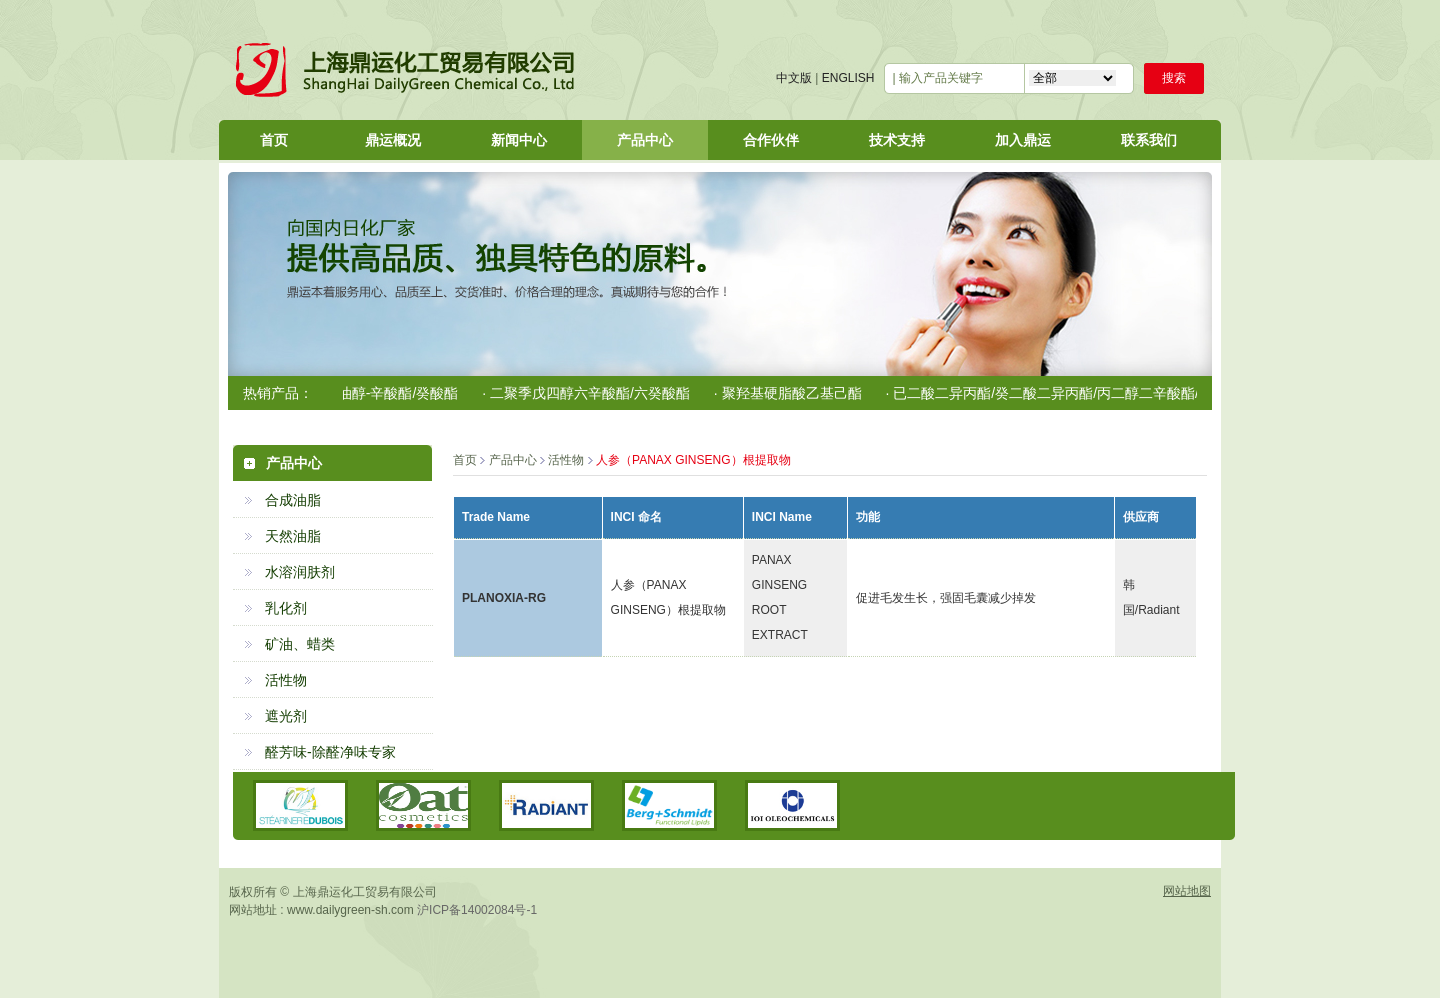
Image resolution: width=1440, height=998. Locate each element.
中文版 (794, 78)
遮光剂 (286, 716)
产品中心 (645, 140)
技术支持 (897, 140)
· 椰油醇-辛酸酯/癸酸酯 (392, 393)
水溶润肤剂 (300, 572)
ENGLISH (848, 78)
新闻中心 (519, 140)
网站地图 (1187, 891)
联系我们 (1149, 140)
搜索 (1174, 78)
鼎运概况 (393, 140)
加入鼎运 (1023, 140)
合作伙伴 (771, 140)
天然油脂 (293, 536)
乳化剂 (286, 608)
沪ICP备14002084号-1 (477, 910)
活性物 (286, 680)
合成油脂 (293, 500)
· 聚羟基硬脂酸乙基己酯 (793, 393)
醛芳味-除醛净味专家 (330, 752)
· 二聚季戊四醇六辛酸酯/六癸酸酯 (591, 393)
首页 (274, 140)
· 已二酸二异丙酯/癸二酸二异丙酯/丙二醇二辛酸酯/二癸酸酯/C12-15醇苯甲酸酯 (1134, 393)
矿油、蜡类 (300, 644)
